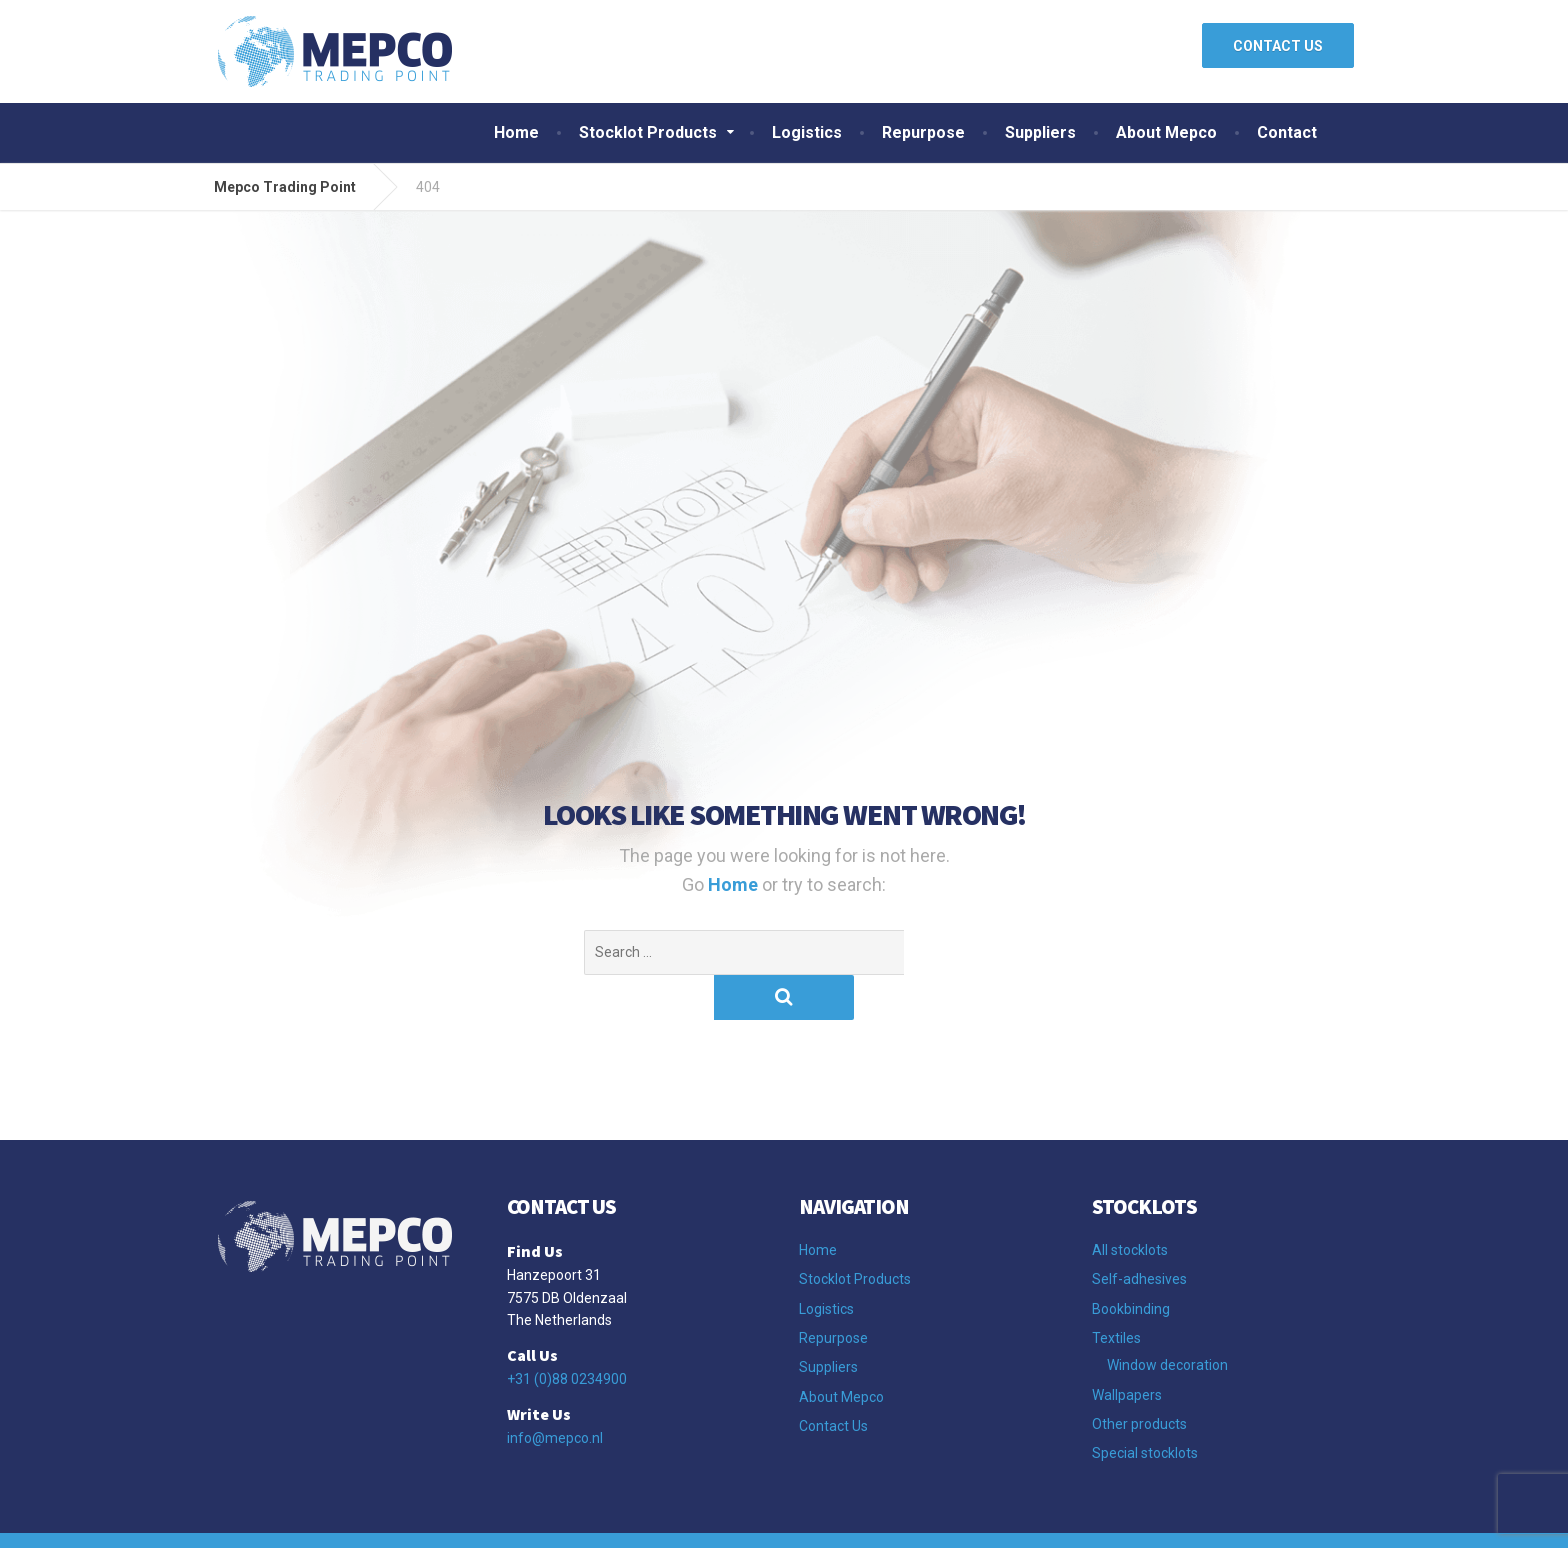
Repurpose (923, 132)
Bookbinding (1131, 1264)
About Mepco (1166, 132)
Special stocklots (1145, 1408)
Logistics (807, 132)
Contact (1287, 132)
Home (516, 132)
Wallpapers (1127, 1350)
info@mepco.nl (555, 1393)
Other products (1139, 1379)
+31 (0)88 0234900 (567, 1334)
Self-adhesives (1139, 1234)
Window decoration (1167, 1320)
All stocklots (1130, 1205)
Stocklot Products (648, 132)
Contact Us (833, 1381)
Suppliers (1040, 132)
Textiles (1116, 1293)
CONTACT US (1278, 46)
